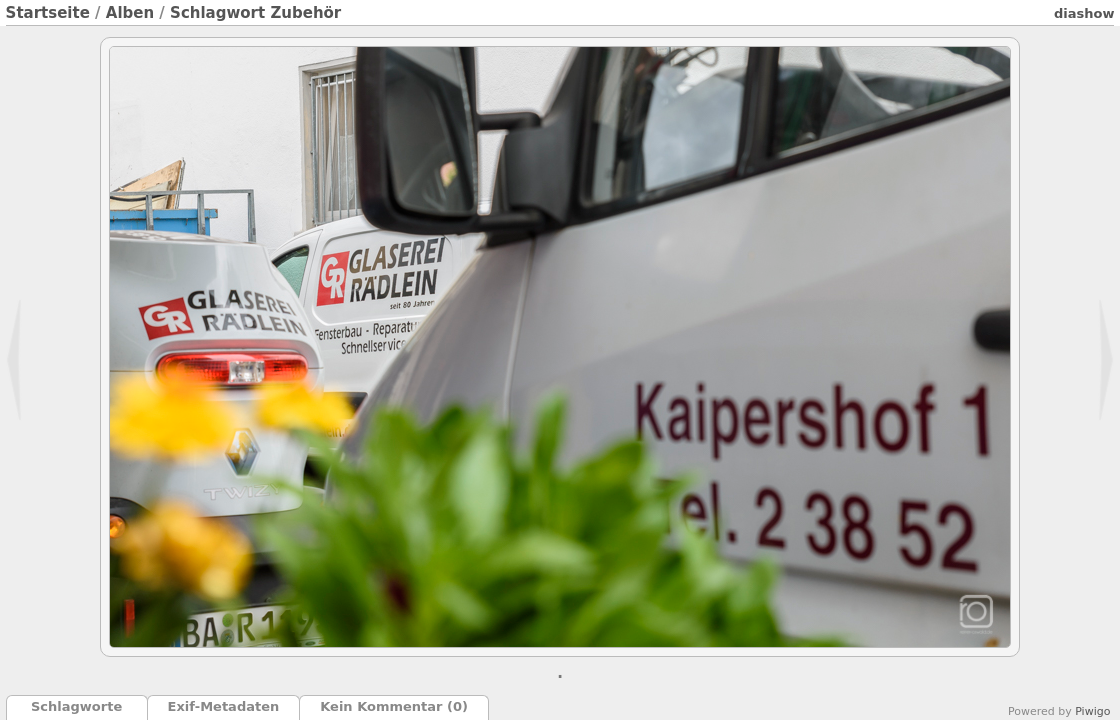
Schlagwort (217, 13)
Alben (130, 13)
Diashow (1084, 13)
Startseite (48, 13)
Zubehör (305, 13)
